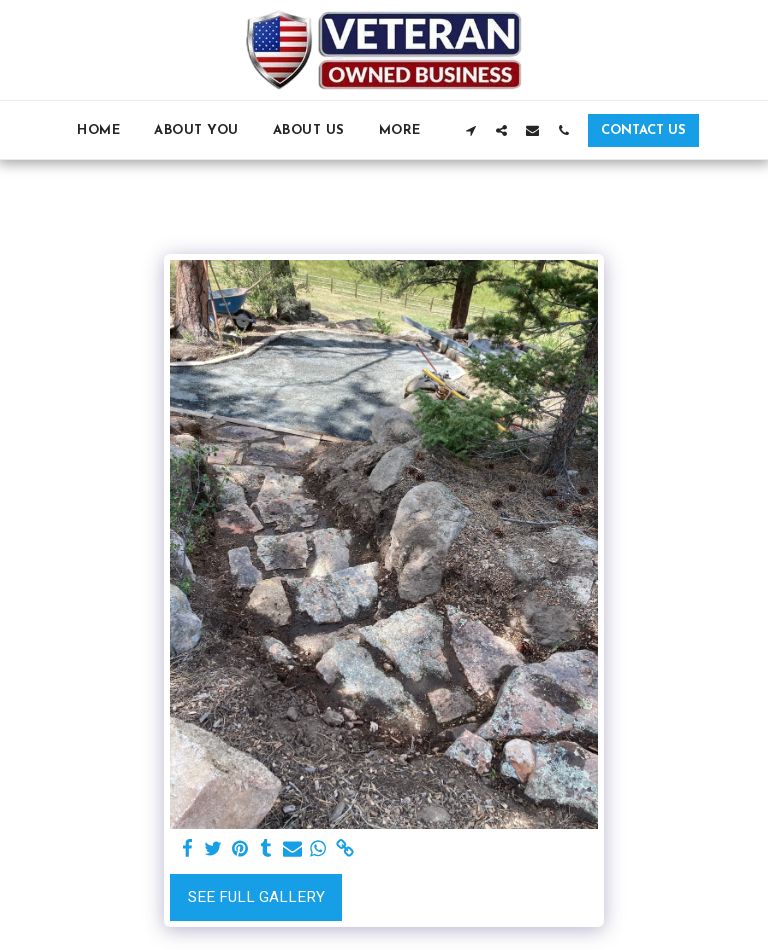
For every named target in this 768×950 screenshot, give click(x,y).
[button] (470, 130)
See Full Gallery (256, 897)
